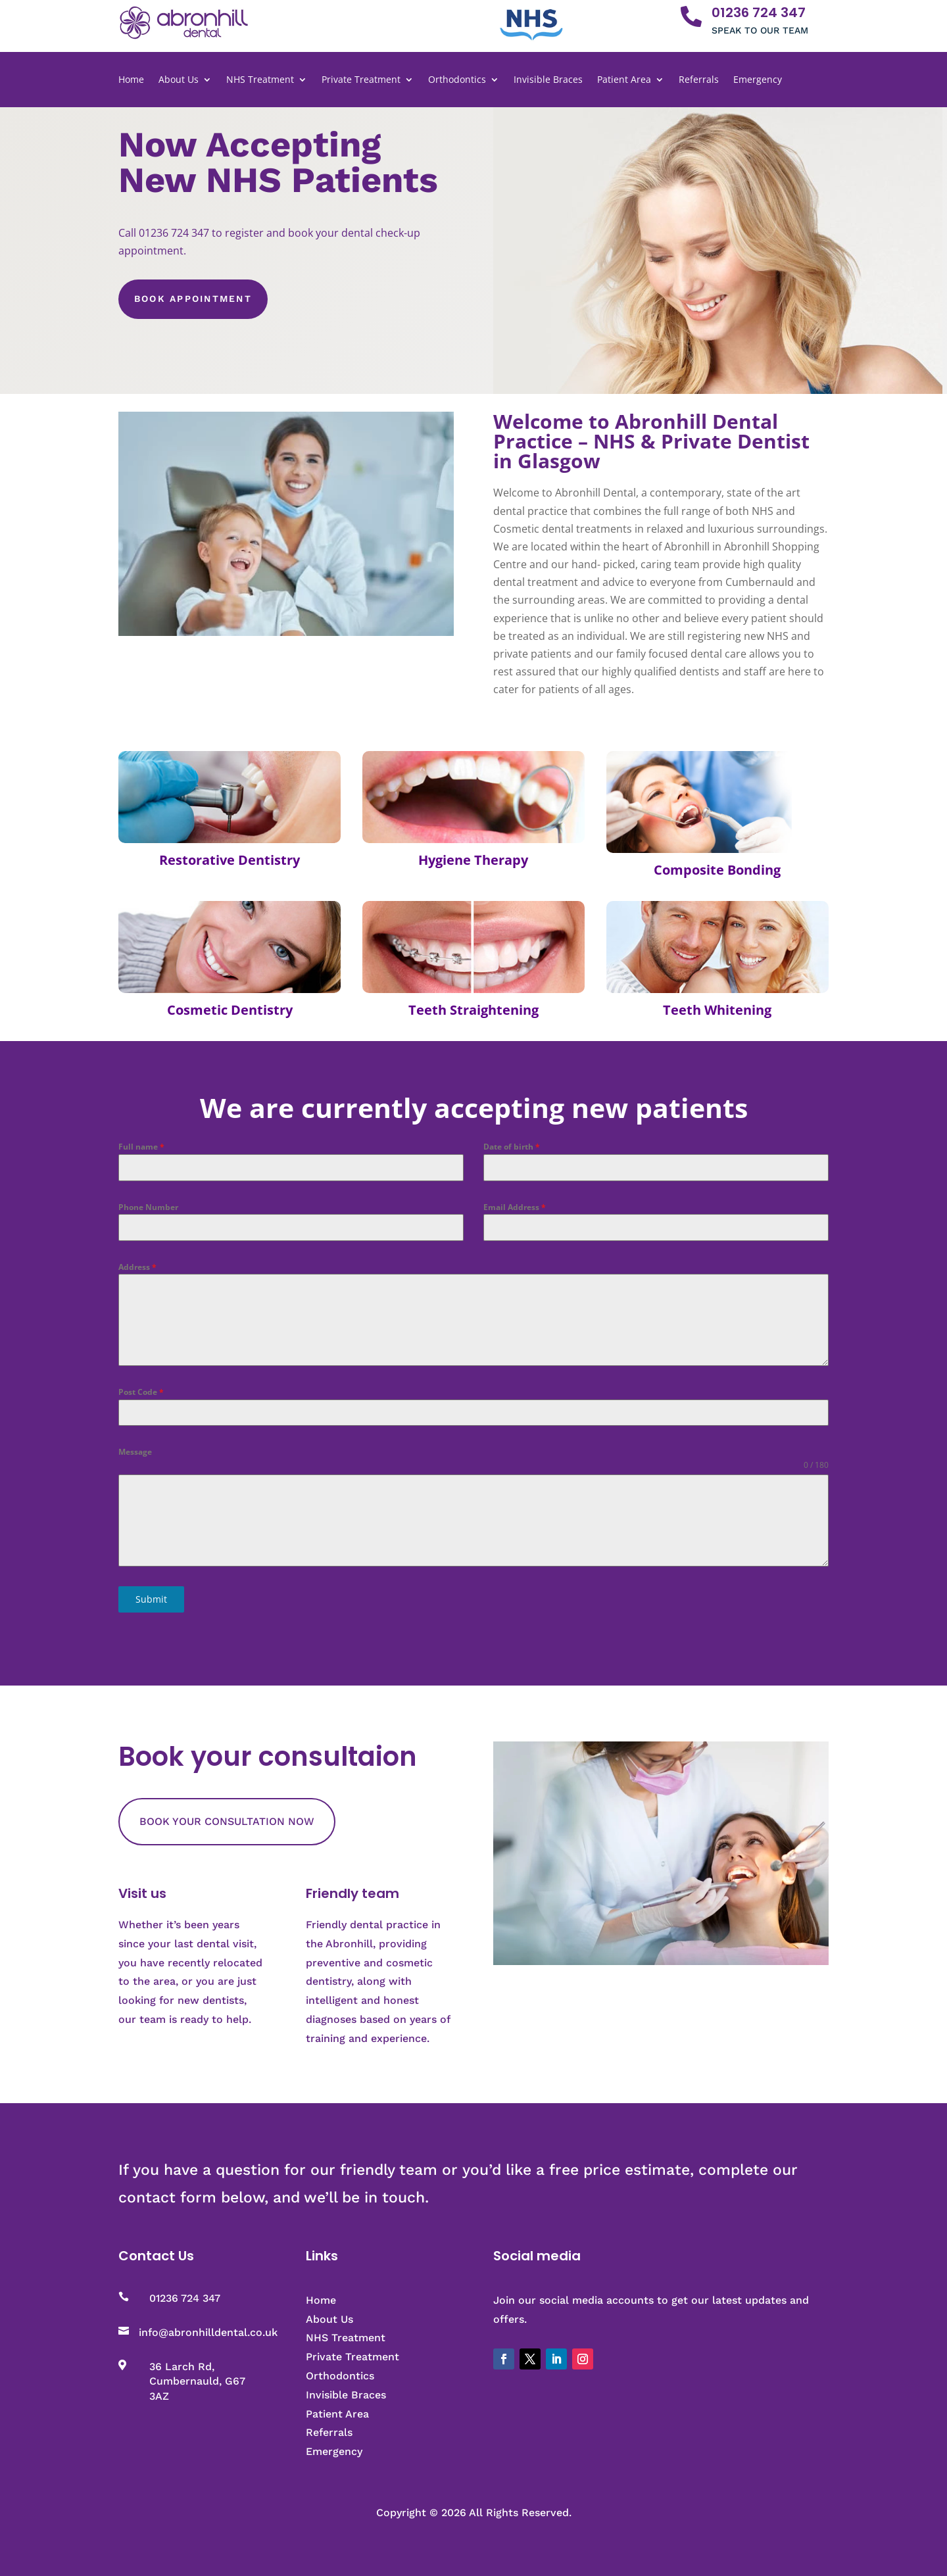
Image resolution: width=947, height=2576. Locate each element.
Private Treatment (361, 80)
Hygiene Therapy (473, 860)
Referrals (699, 80)
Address (137, 1267)
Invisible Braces (548, 80)
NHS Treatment (260, 80)
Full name (141, 1146)
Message (135, 1451)
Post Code (141, 1391)
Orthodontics (457, 80)
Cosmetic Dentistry (230, 1010)
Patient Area (624, 80)
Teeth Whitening (717, 1010)
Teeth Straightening (473, 1010)
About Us (178, 80)
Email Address (514, 1207)
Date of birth (511, 1146)
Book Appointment (193, 298)
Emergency (757, 80)
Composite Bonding (717, 870)
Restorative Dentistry (229, 860)
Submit (151, 1599)
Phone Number (148, 1207)
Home (131, 80)
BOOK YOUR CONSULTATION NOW (226, 1821)
